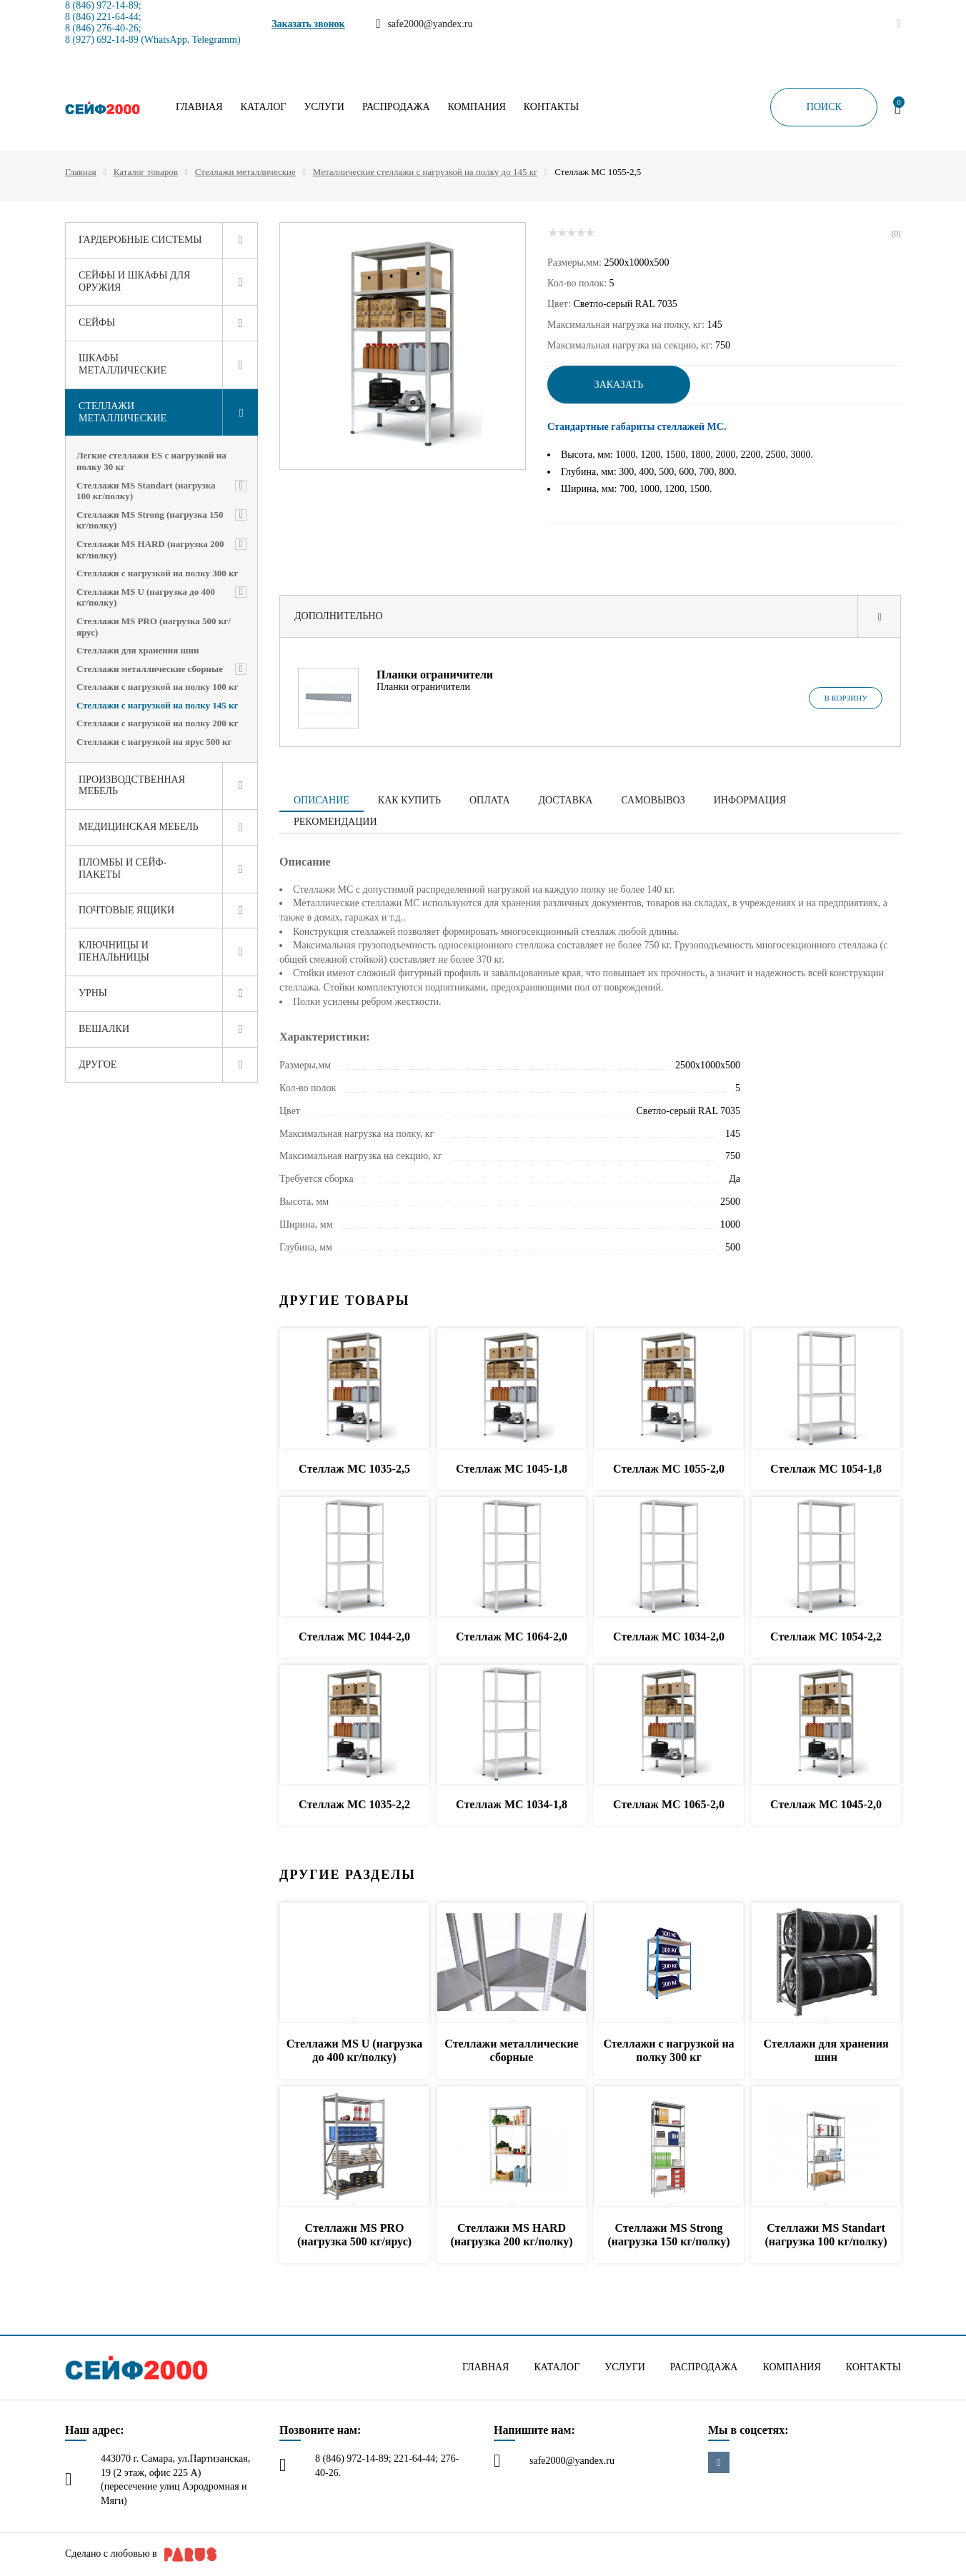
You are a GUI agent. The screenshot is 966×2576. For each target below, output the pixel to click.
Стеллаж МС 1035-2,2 (354, 1804)
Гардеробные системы (140, 239)
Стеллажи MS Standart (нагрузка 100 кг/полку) (146, 491)
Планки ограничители (435, 674)
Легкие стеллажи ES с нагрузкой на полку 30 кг (151, 461)
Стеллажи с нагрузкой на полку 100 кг (157, 686)
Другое (97, 1064)
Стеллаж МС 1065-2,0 (668, 1804)
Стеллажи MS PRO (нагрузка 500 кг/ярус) (153, 627)
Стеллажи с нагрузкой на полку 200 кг (157, 723)
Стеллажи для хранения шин (137, 650)
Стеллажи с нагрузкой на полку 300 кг (157, 573)
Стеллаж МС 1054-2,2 (826, 1636)
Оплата (489, 800)
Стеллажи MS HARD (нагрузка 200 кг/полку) (150, 549)
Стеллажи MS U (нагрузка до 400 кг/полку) (145, 597)
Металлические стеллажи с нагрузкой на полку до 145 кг (425, 171)
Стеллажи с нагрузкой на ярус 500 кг (153, 741)
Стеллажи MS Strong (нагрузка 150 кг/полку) (150, 520)
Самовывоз (652, 800)
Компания (477, 107)
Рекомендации (335, 821)
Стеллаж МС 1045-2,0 (826, 1804)
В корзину (845, 697)
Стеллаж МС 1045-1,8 (511, 1469)
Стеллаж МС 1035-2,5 (354, 1469)
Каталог (264, 107)
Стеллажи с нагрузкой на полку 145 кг (157, 705)
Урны (93, 993)
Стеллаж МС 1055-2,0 (668, 1469)
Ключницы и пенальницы (114, 951)
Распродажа (396, 107)
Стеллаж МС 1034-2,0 (668, 1636)
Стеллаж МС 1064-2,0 (511, 1636)
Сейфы (97, 322)
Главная (199, 107)
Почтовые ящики (126, 910)
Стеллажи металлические (245, 171)
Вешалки (104, 1028)
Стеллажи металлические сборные (149, 668)
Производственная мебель (132, 785)
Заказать (619, 384)
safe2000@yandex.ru (571, 2460)
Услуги (324, 107)
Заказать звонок (308, 24)
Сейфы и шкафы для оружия (134, 281)
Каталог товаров (146, 171)
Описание (321, 800)
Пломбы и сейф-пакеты (122, 868)
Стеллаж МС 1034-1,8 (511, 1804)
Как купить (409, 800)
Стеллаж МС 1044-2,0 (354, 1636)
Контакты (551, 107)
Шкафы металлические (122, 364)
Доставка (566, 800)
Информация (750, 800)
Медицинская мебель (139, 826)
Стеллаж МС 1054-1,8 (826, 1469)
